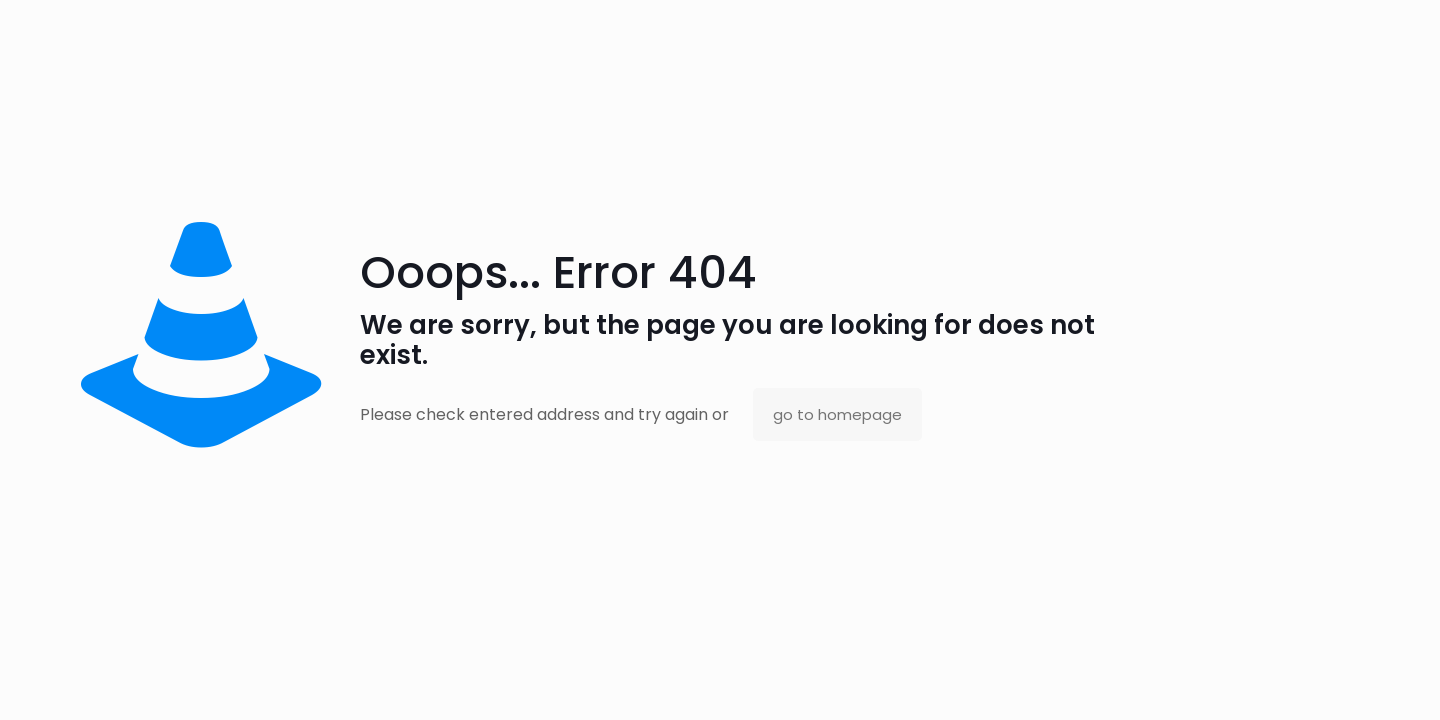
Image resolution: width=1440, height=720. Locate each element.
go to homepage (837, 414)
